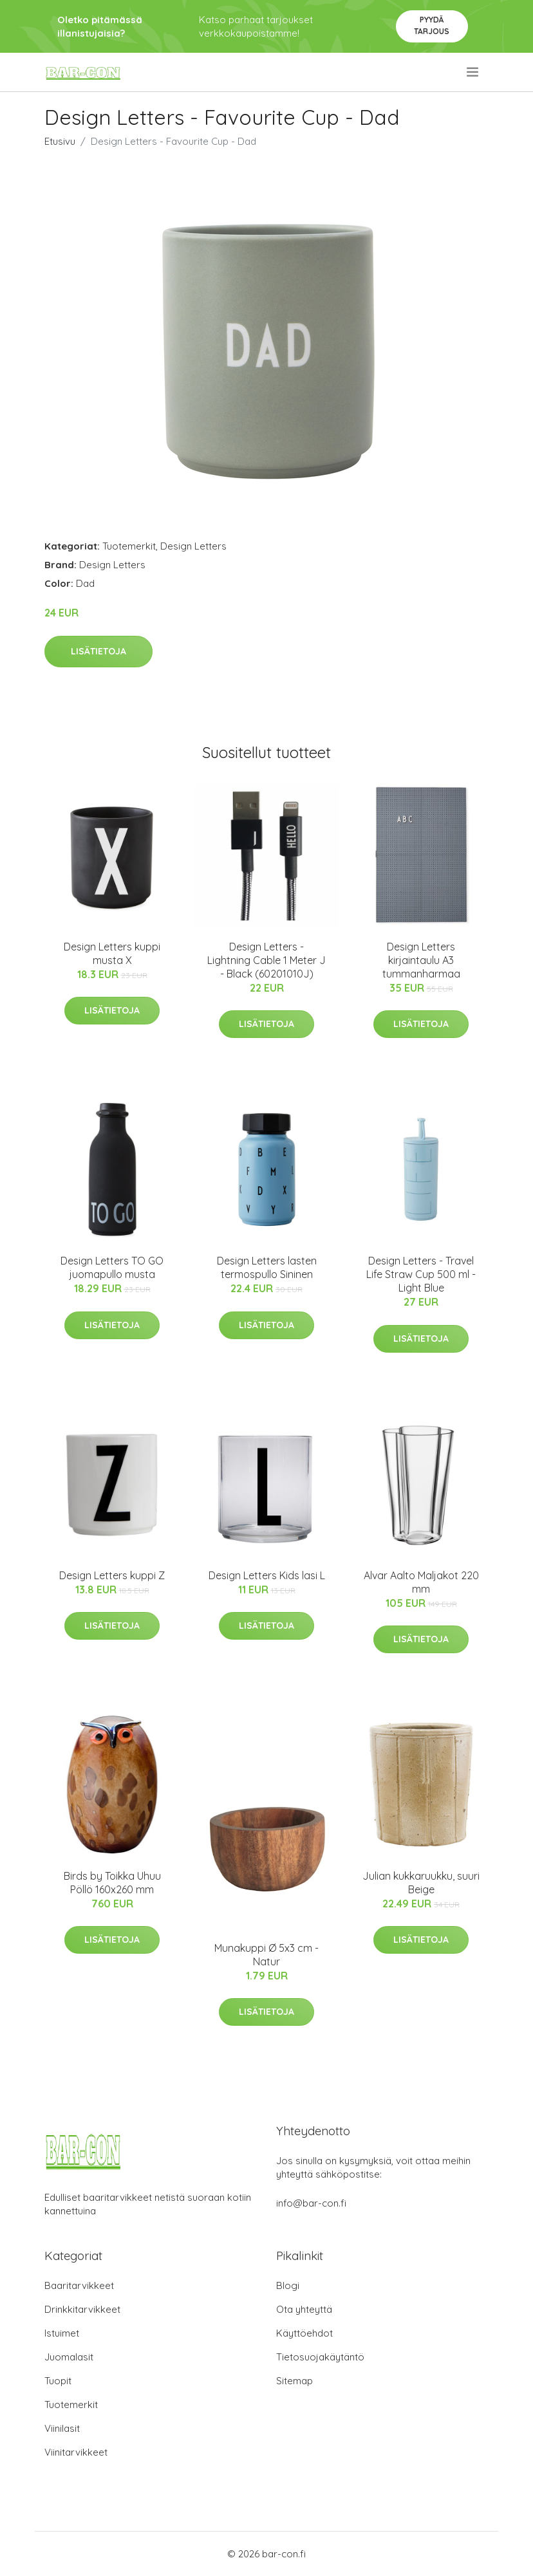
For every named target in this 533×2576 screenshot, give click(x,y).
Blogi (287, 2285)
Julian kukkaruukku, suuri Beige (421, 1882)
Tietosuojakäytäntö (320, 2357)
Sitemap (294, 2381)
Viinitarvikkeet (76, 2452)
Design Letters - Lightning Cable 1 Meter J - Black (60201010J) (266, 960)
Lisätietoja (98, 651)
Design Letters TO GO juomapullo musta (112, 1267)
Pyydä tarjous (431, 25)
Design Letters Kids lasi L (267, 1575)
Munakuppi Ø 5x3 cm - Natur (266, 1954)
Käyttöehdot (304, 2333)
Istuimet (61, 2333)
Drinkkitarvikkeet (82, 2309)
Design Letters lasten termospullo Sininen (267, 1267)
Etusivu (59, 141)
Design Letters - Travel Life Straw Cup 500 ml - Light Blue (421, 1274)
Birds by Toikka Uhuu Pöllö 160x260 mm (112, 1882)
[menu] (473, 72)
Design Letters (193, 546)
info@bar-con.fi (311, 2203)
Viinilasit (62, 2428)
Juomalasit (68, 2357)
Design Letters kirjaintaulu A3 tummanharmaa (421, 960)
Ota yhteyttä (304, 2309)
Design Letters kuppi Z (112, 1575)
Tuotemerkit (129, 546)
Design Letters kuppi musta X (112, 953)
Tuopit (57, 2381)
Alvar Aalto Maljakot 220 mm (421, 1582)
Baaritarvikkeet (79, 2285)
